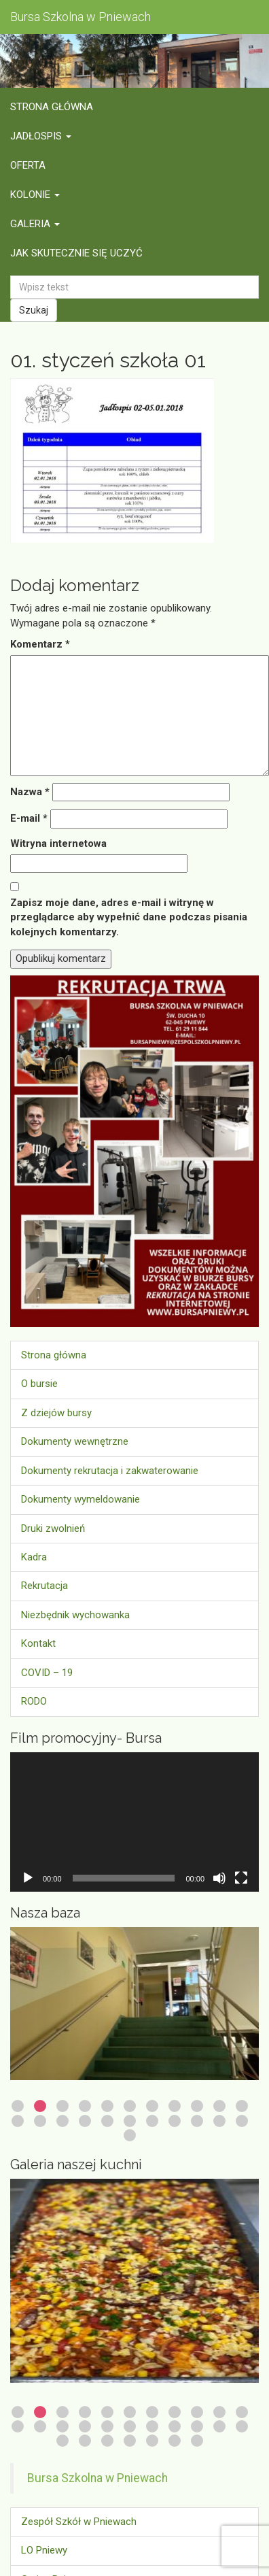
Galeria (35, 224)
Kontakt (38, 1643)
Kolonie (35, 194)
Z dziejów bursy (56, 1413)
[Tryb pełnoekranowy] (241, 1878)
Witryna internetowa (58, 843)
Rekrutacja (44, 1585)
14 (62, 2121)
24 (85, 2441)
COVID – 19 (47, 1673)
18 (152, 2121)
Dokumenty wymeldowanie (80, 1499)
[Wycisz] (219, 1878)
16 (107, 2121)
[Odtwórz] (28, 1878)
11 (242, 2106)
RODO (34, 1701)
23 (130, 2135)
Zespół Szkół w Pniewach (79, 2521)
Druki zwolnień (53, 1528)
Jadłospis (40, 136)
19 (174, 2121)
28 (174, 2441)
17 (130, 2121)
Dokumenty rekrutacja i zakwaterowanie (109, 1471)
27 (152, 2441)
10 (219, 2106)
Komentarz (40, 644)
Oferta (28, 165)
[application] (134, 1822)
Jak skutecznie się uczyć (76, 253)
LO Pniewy (44, 2550)
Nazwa (30, 792)
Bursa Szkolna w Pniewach (97, 2478)
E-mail (29, 818)
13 (40, 2121)
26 (130, 2441)
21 (219, 2121)
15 (85, 2121)
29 (197, 2441)
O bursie (39, 1383)
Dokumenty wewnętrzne (74, 1441)
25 (107, 2441)
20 (197, 2121)
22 (242, 2121)
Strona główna (51, 107)
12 (18, 2121)
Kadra (34, 1557)
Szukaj (33, 310)
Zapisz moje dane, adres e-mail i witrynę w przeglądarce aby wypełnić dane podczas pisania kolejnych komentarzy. (128, 917)
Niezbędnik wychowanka (75, 1615)
